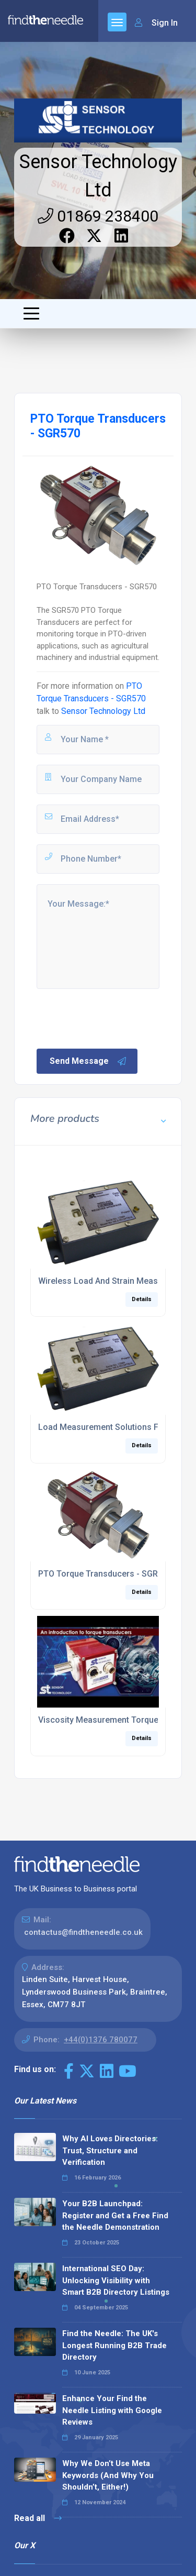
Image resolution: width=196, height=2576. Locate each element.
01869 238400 (98, 216)
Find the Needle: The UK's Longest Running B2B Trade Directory (114, 2345)
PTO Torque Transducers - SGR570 (105, 1574)
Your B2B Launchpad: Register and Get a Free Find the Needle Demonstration (115, 2215)
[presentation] (114, 1017)
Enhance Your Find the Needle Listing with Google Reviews (112, 2410)
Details (142, 1299)
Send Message (88, 1061)
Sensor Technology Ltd (103, 711)
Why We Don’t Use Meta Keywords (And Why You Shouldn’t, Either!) (108, 2475)
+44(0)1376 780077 (100, 2039)
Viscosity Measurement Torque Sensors (115, 1720)
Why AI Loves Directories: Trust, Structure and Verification (110, 2150)
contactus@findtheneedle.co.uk (83, 1932)
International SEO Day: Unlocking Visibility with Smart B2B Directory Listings (115, 2280)
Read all (38, 2518)
